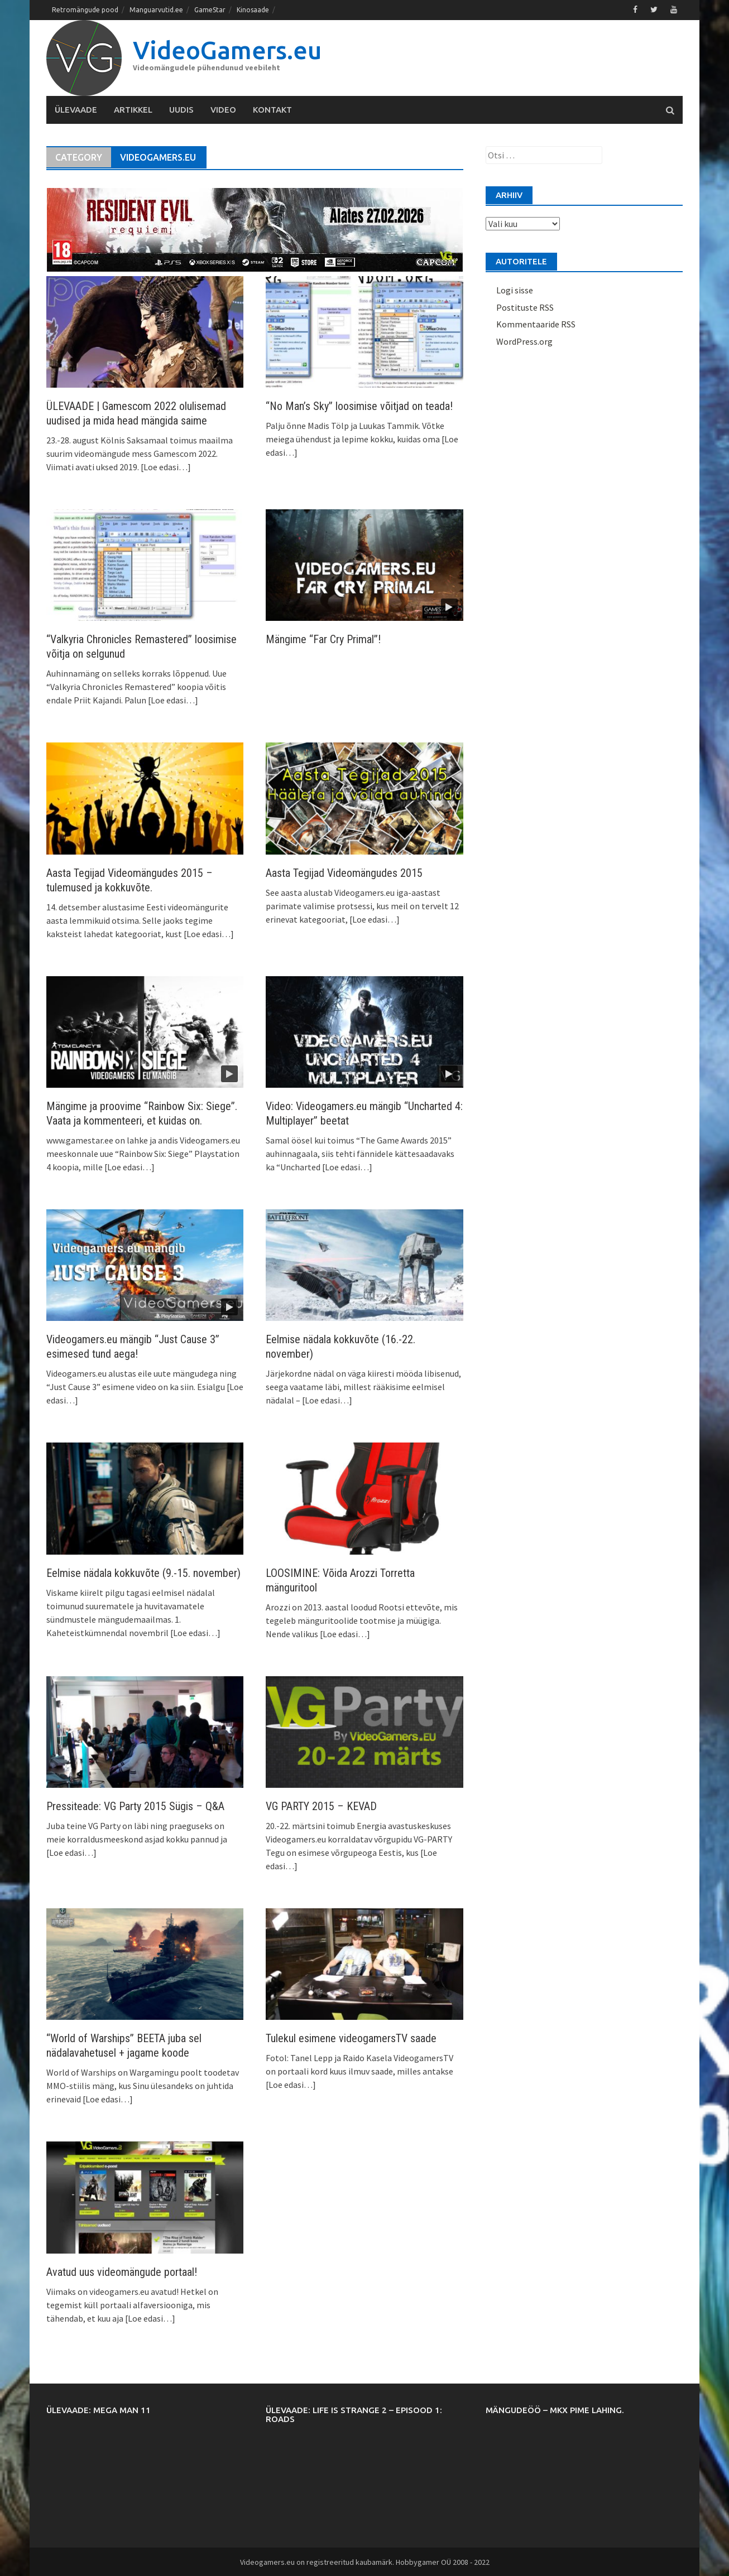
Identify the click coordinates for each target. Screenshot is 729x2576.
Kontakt (272, 109)
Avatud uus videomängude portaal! (121, 2271)
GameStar (210, 9)
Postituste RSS (525, 306)
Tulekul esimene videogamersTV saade (351, 2038)
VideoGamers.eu (227, 49)
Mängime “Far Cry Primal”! (323, 639)
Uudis (181, 109)
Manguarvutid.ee (156, 9)
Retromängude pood (85, 9)
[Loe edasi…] (165, 466)
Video (223, 109)
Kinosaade (253, 9)
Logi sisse (514, 290)
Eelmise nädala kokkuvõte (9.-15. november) (143, 1572)
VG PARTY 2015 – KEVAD (321, 1805)
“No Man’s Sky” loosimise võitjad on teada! (359, 405)
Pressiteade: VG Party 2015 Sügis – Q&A (135, 1805)
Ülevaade (76, 109)
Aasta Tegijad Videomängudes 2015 (344, 872)
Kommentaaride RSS (535, 323)
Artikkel (133, 109)
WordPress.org (524, 340)
